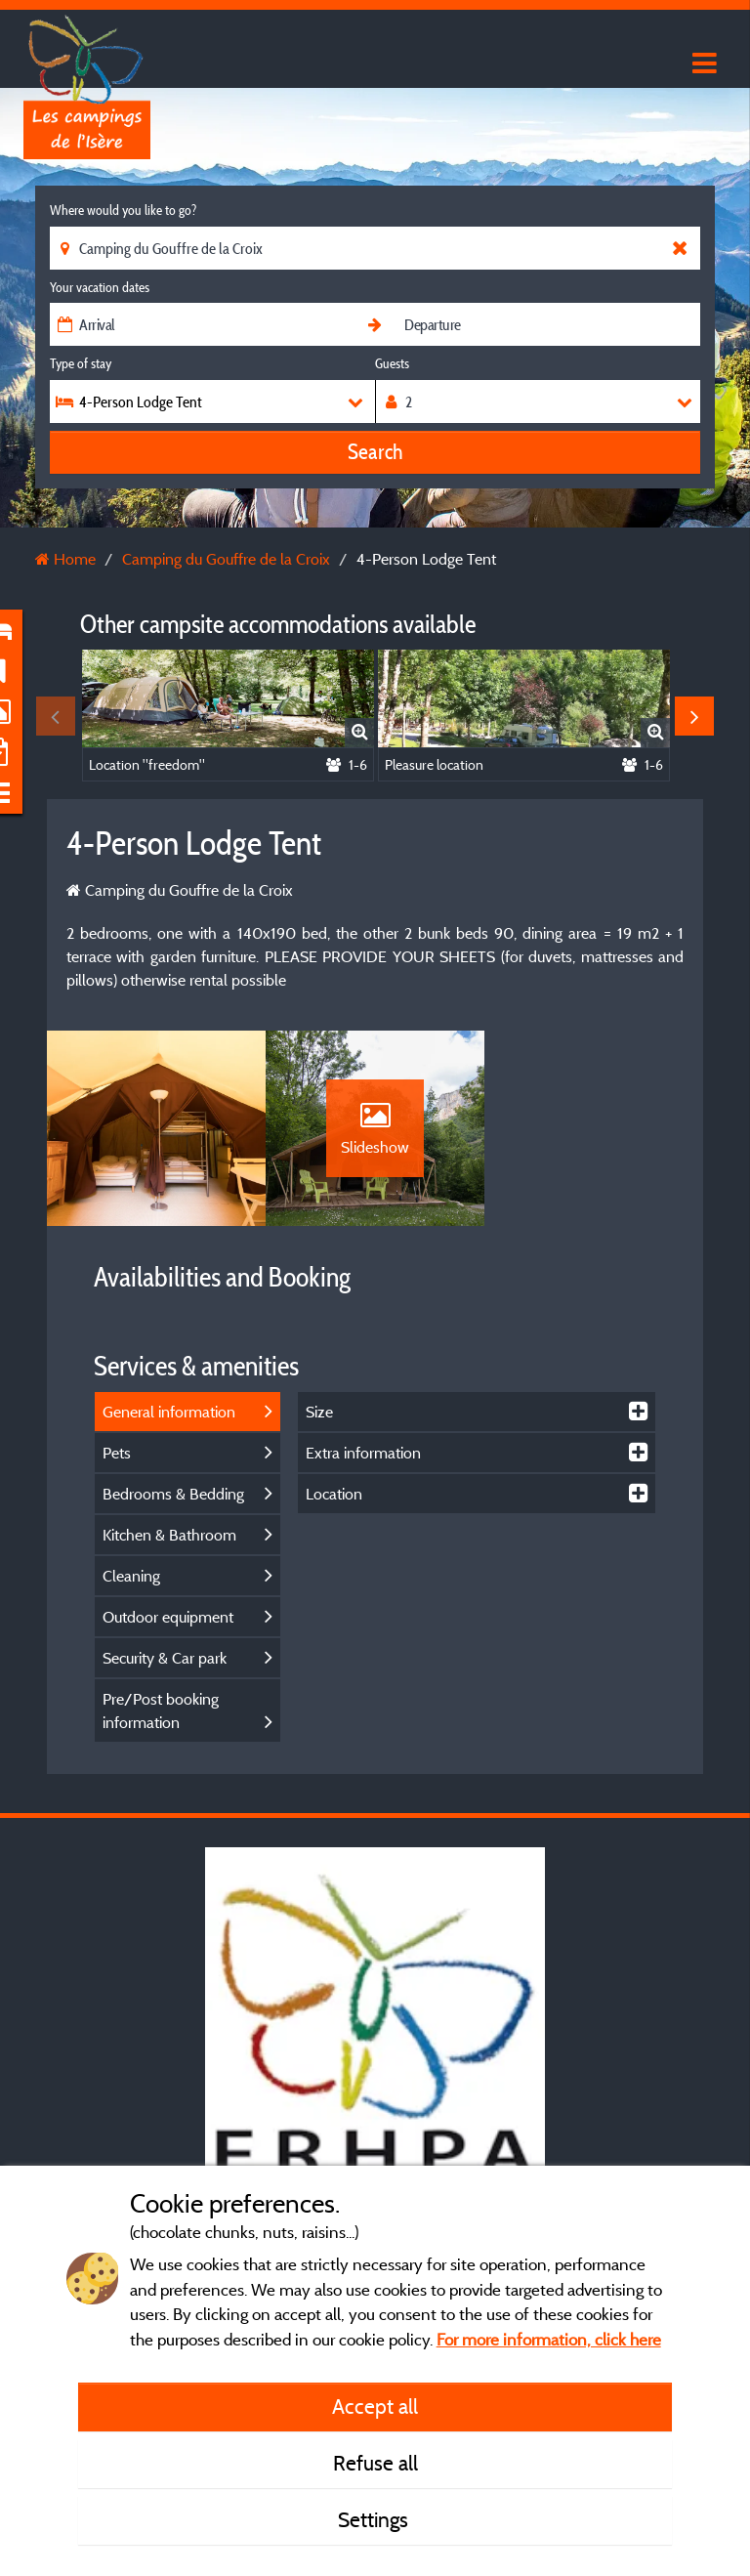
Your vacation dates (99, 287)
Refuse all (375, 2462)
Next (694, 716)
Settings (375, 2519)
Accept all (375, 2406)
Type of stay (80, 363)
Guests (392, 363)
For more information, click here (549, 2339)
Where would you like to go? (123, 210)
